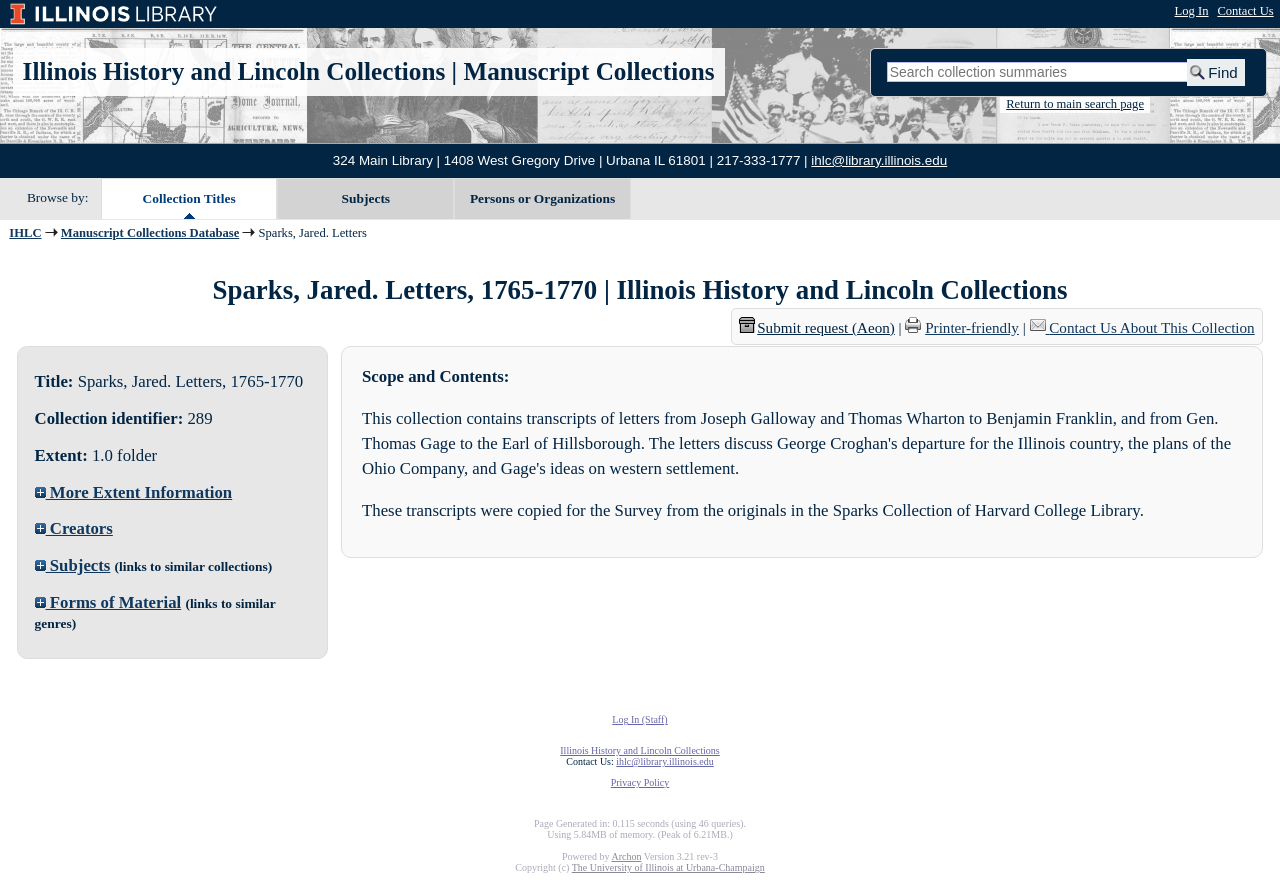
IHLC (25, 233)
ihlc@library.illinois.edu (879, 160)
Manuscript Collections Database (150, 233)
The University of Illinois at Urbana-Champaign (668, 867)
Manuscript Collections (588, 71)
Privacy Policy (640, 782)
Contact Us (1245, 11)
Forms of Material (108, 602)
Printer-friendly (972, 328)
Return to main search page (1075, 104)
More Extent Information (134, 492)
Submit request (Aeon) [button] (817, 328)
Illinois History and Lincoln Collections (234, 71)
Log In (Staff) (639, 719)
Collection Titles (189, 198)
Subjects (366, 198)
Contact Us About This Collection (1151, 328)
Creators (74, 528)
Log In (1192, 11)
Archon (626, 856)
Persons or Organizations (542, 198)
